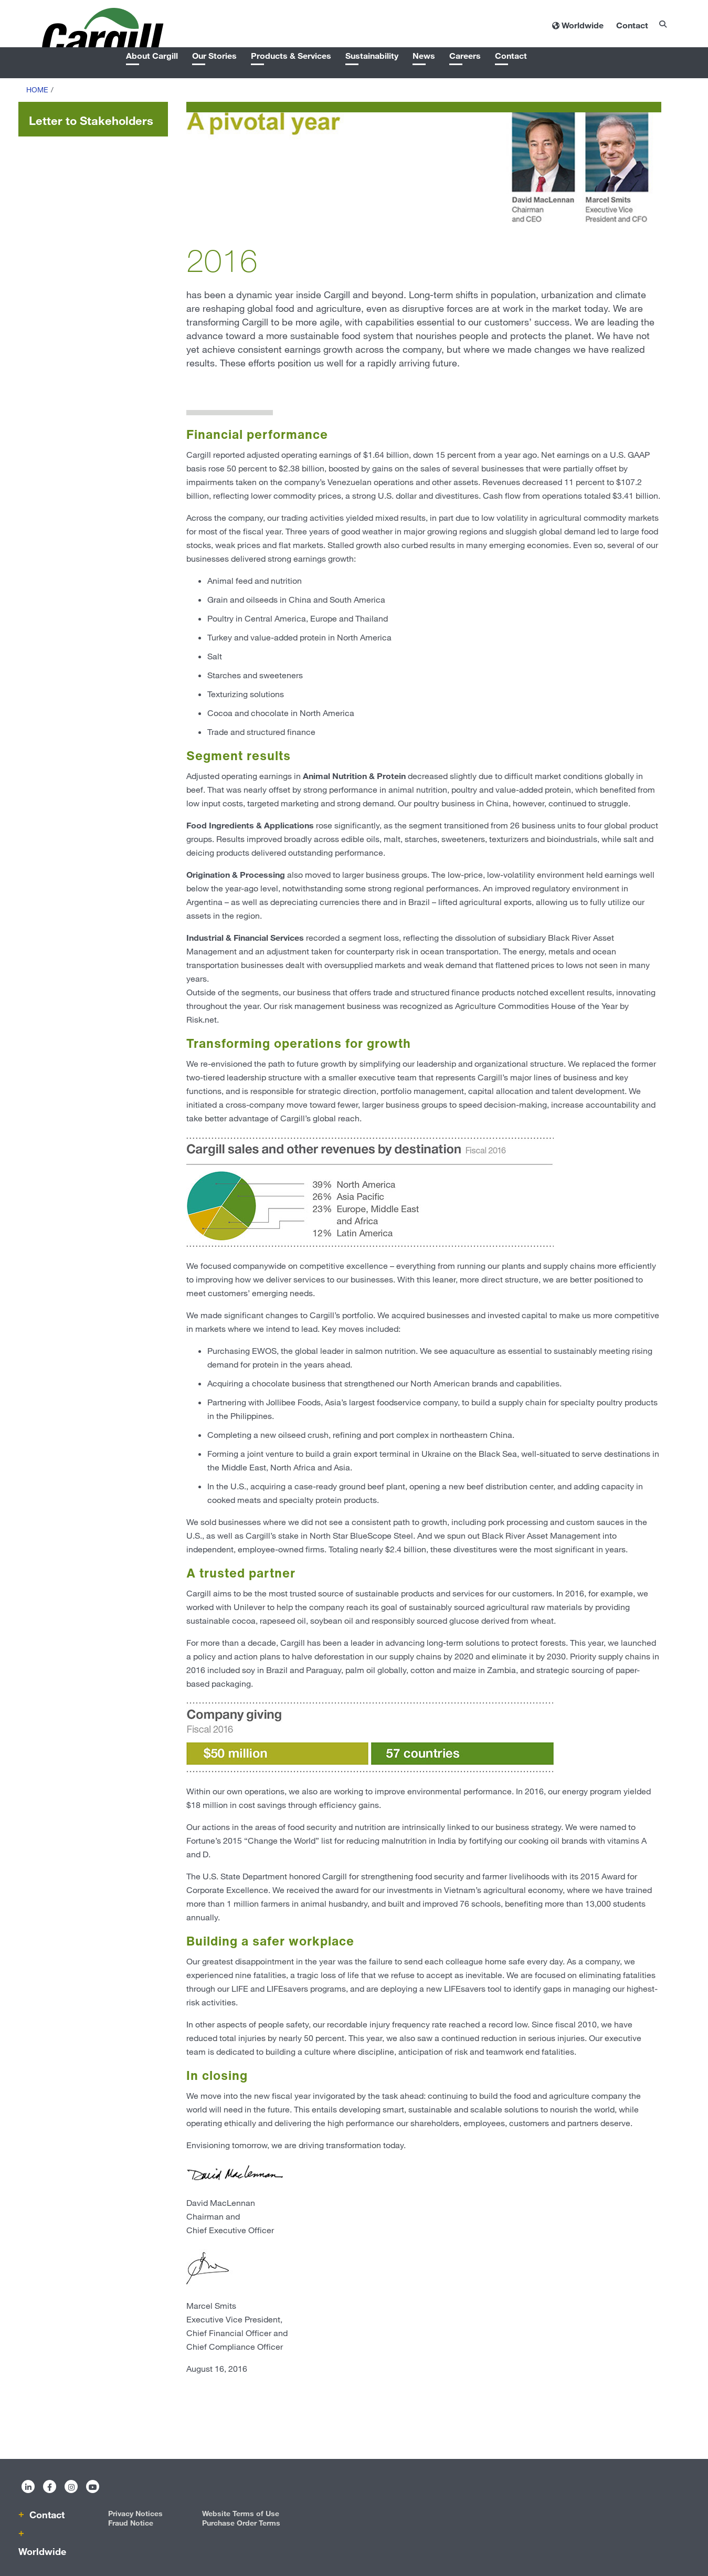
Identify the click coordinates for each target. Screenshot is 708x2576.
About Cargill (152, 55)
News (424, 55)
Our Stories (214, 55)
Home (37, 89)
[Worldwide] (578, 25)
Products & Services (291, 55)
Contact (511, 55)
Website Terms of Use (240, 2513)
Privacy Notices (135, 2513)
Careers (465, 55)
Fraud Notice (130, 2522)
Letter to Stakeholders (91, 120)
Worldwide (42, 2551)
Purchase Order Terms (241, 2522)
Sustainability (371, 55)
